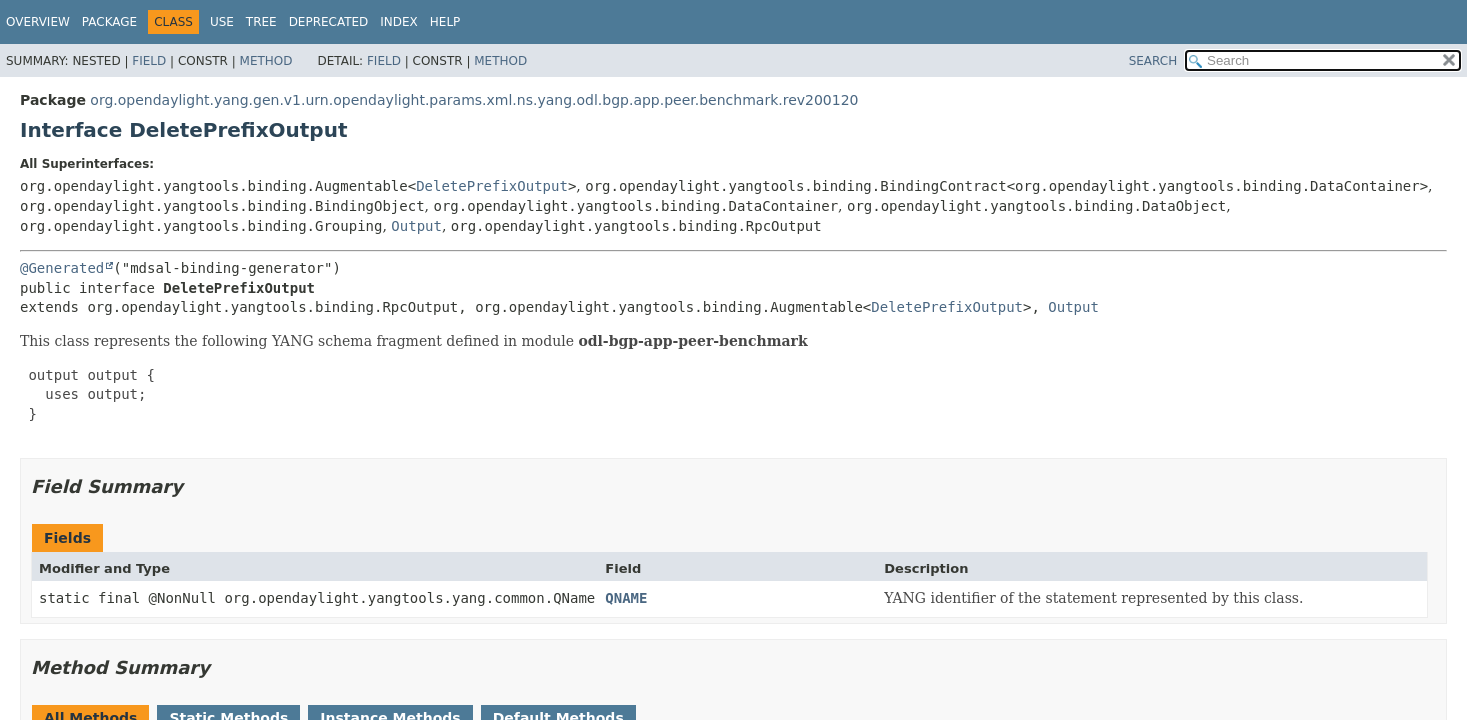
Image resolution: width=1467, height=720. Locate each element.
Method (266, 61)
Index (399, 22)
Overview (38, 22)
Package (109, 22)
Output (416, 226)
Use (222, 22)
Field (149, 61)
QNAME (626, 598)
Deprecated (329, 22)
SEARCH (1153, 61)
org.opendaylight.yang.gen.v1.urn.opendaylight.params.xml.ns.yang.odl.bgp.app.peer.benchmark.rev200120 (474, 100)
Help (445, 22)
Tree (261, 22)
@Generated (62, 268)
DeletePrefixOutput (492, 186)
